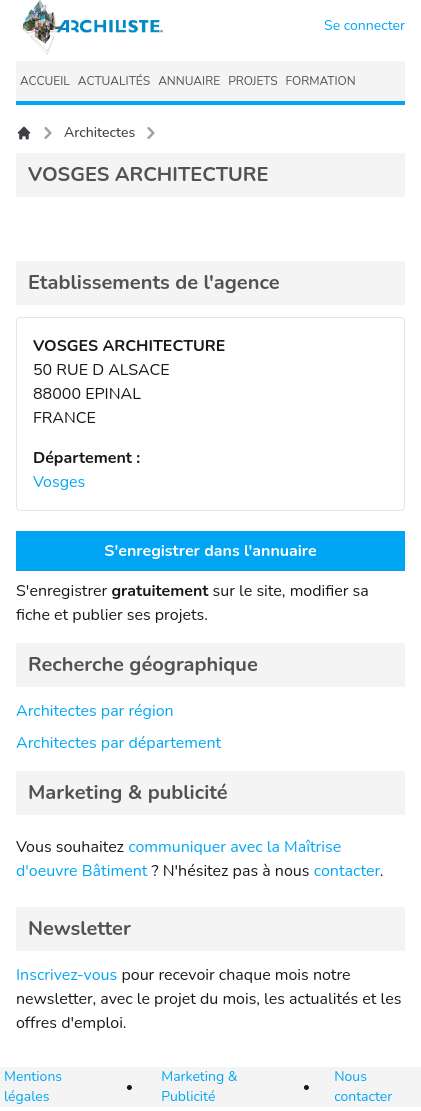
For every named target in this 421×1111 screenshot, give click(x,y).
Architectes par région (95, 711)
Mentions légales (33, 1086)
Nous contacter (363, 1086)
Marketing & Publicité (199, 1086)
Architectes (99, 132)
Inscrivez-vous (66, 975)
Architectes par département (118, 743)
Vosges (59, 482)
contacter (347, 871)
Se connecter (364, 25)
